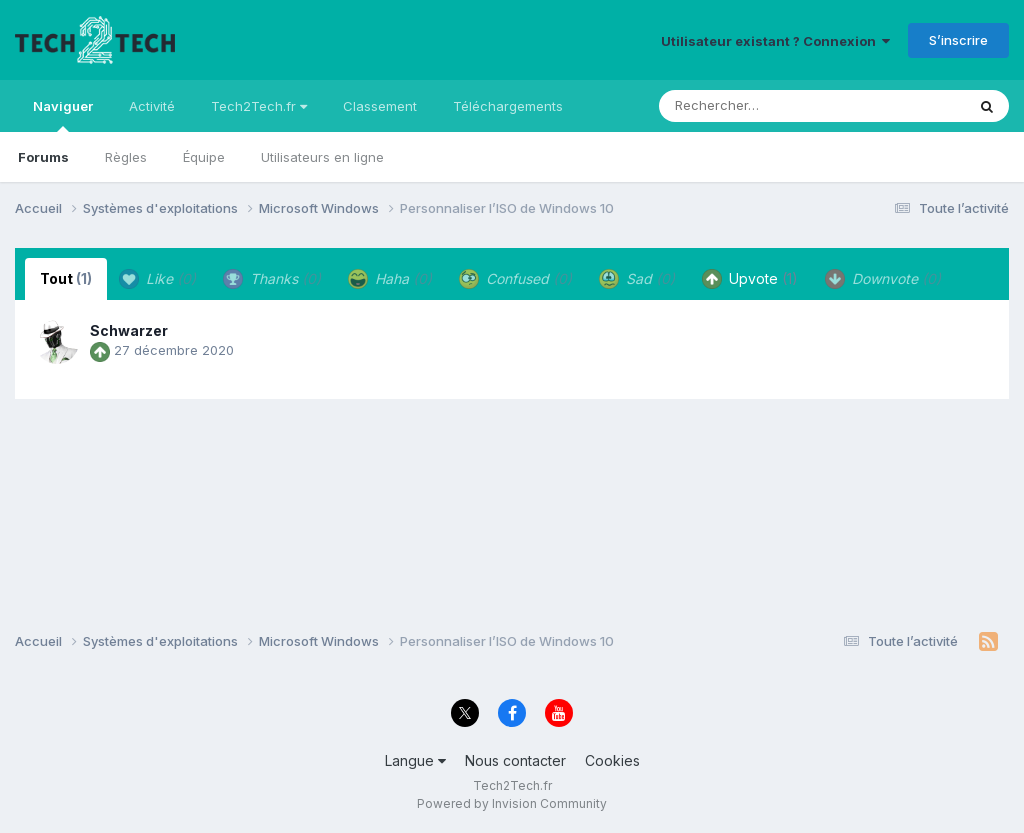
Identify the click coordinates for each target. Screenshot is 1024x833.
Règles (126, 157)
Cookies (612, 760)
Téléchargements (508, 106)
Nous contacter (515, 760)
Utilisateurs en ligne (322, 157)
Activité (152, 106)
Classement (380, 106)
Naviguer (63, 115)
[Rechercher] (754, 106)
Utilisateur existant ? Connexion (775, 41)
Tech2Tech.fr (259, 106)
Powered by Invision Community (512, 803)
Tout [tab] (66, 278)
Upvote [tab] (750, 279)
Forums (43, 157)
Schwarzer (129, 330)
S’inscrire (958, 40)
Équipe (204, 157)
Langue (415, 760)
